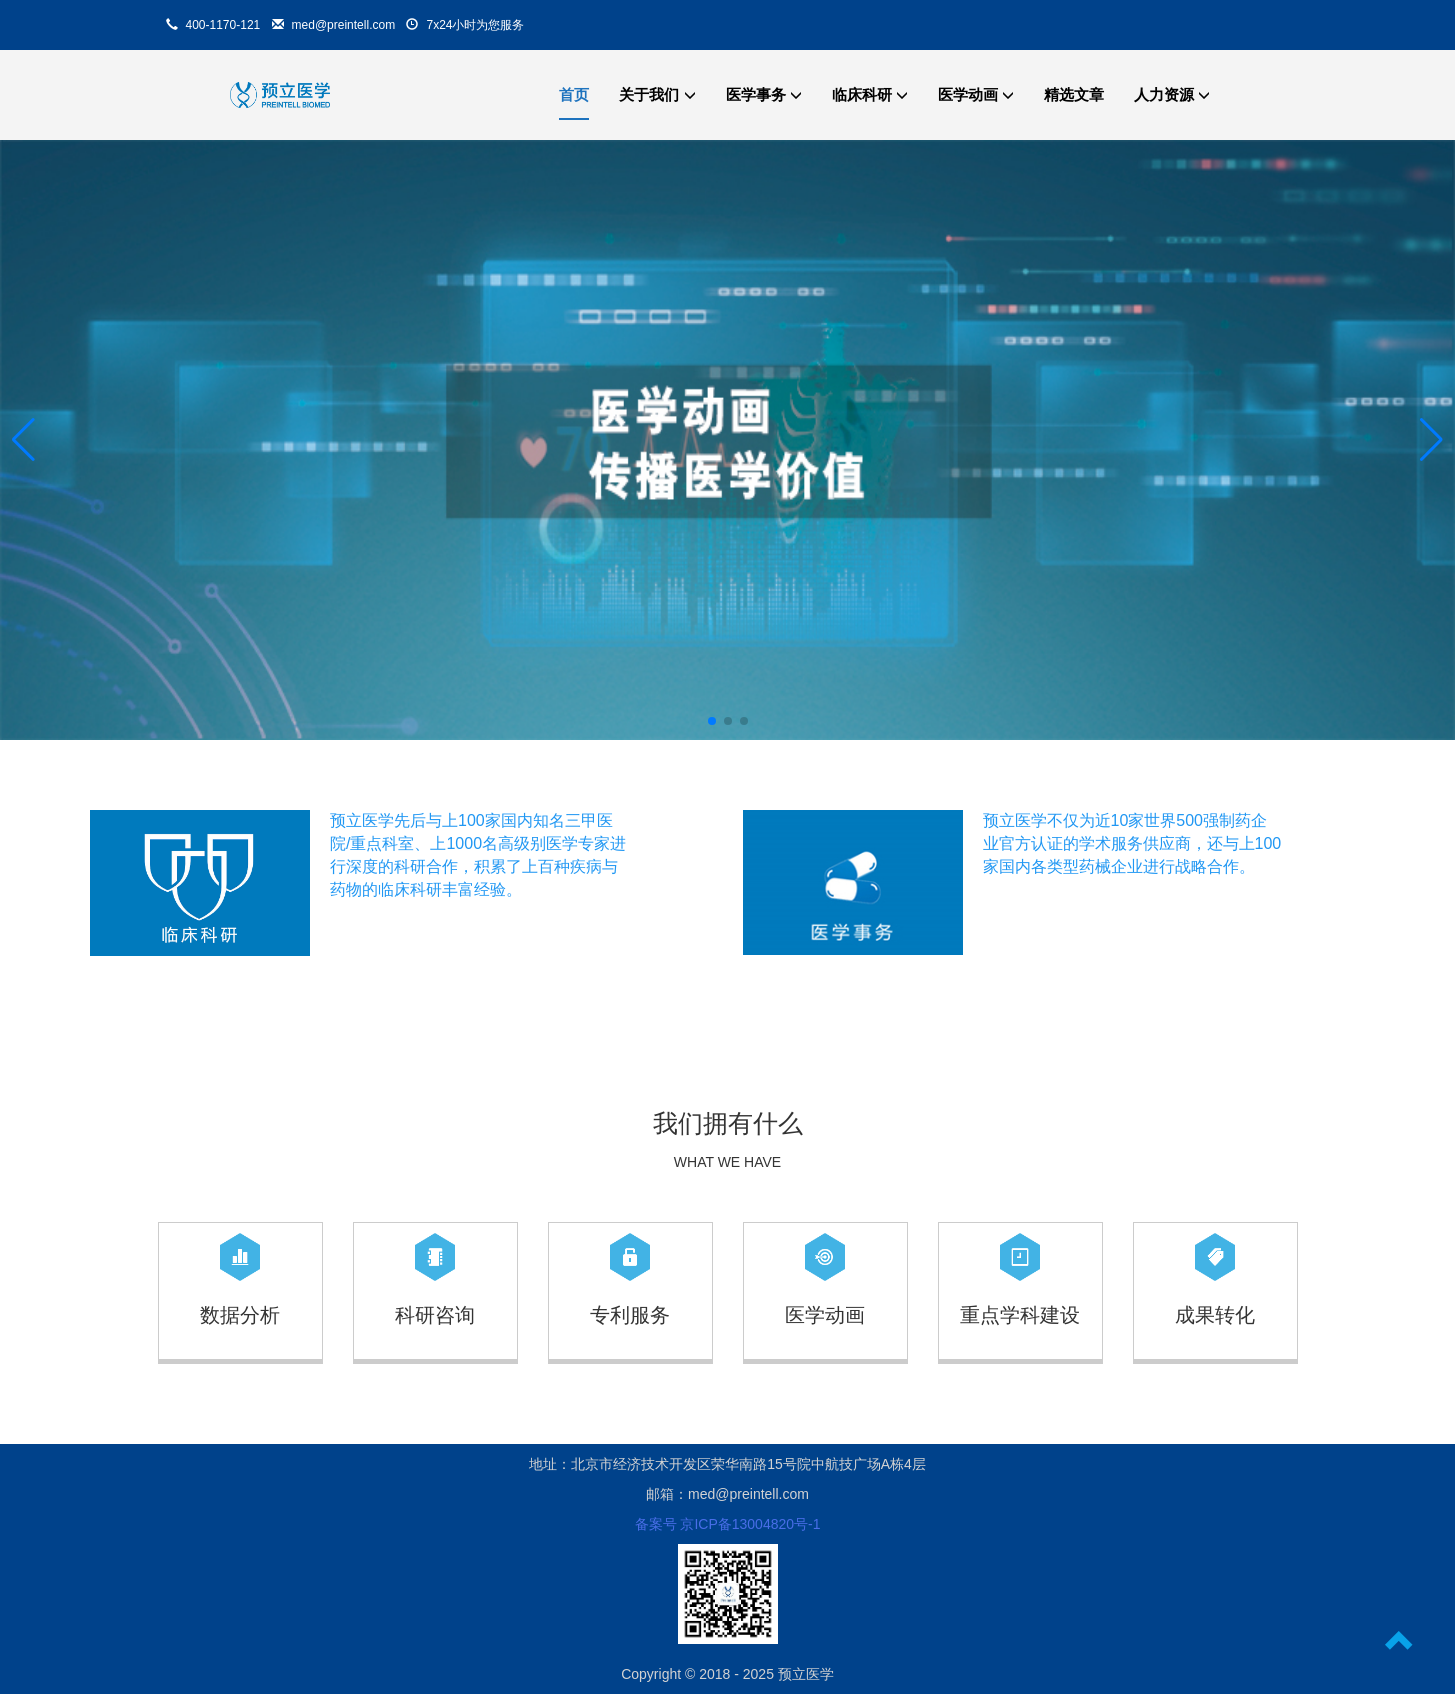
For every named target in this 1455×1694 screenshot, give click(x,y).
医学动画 (976, 94)
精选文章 (1074, 94)
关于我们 (657, 94)
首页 (574, 94)
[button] (23, 440)
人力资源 (1172, 94)
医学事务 (764, 94)
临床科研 (870, 94)
